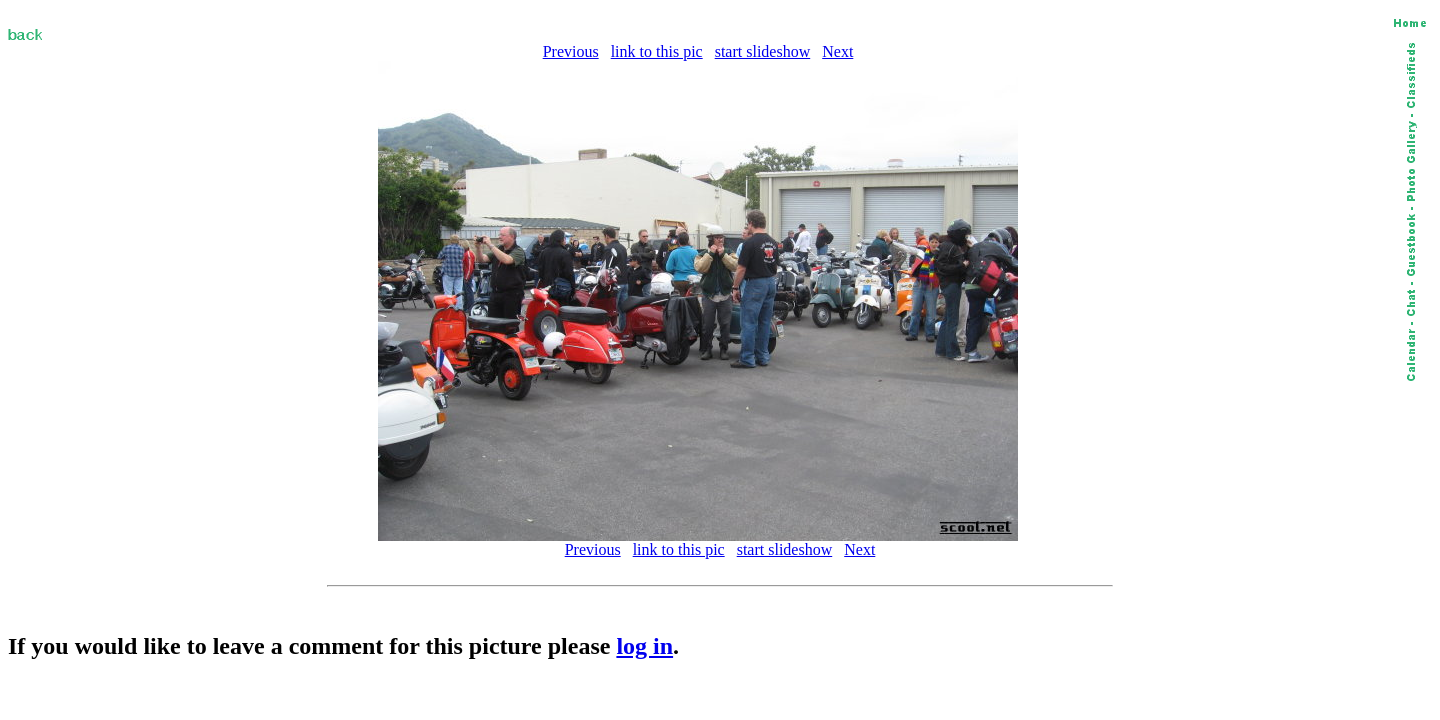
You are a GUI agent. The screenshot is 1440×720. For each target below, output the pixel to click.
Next (837, 51)
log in (644, 646)
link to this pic (657, 51)
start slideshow (763, 51)
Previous (571, 51)
